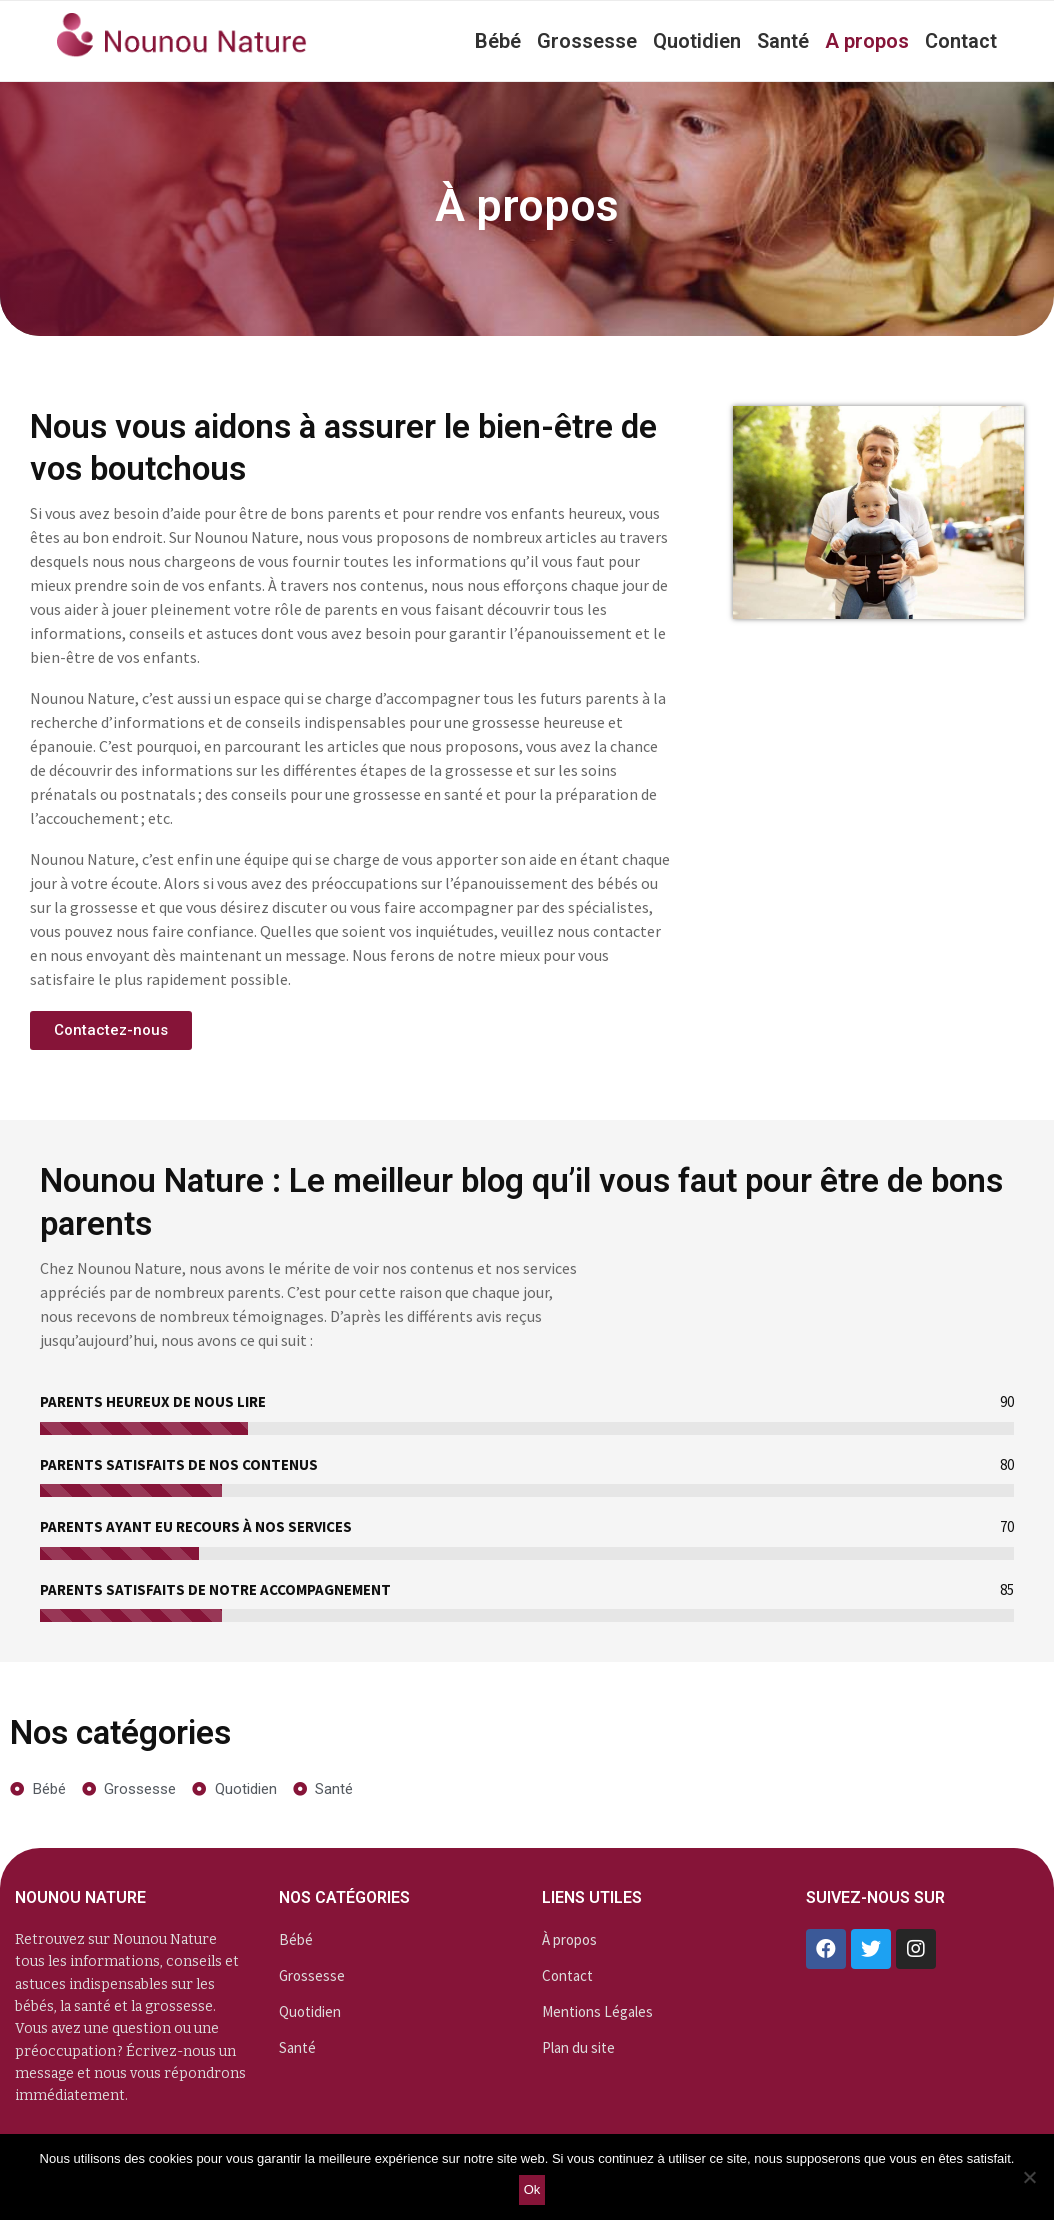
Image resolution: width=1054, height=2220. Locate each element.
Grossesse (587, 41)
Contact (961, 41)
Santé (783, 41)
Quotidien (697, 41)
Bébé (498, 41)
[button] (111, 1030)
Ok (532, 2189)
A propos (867, 41)
